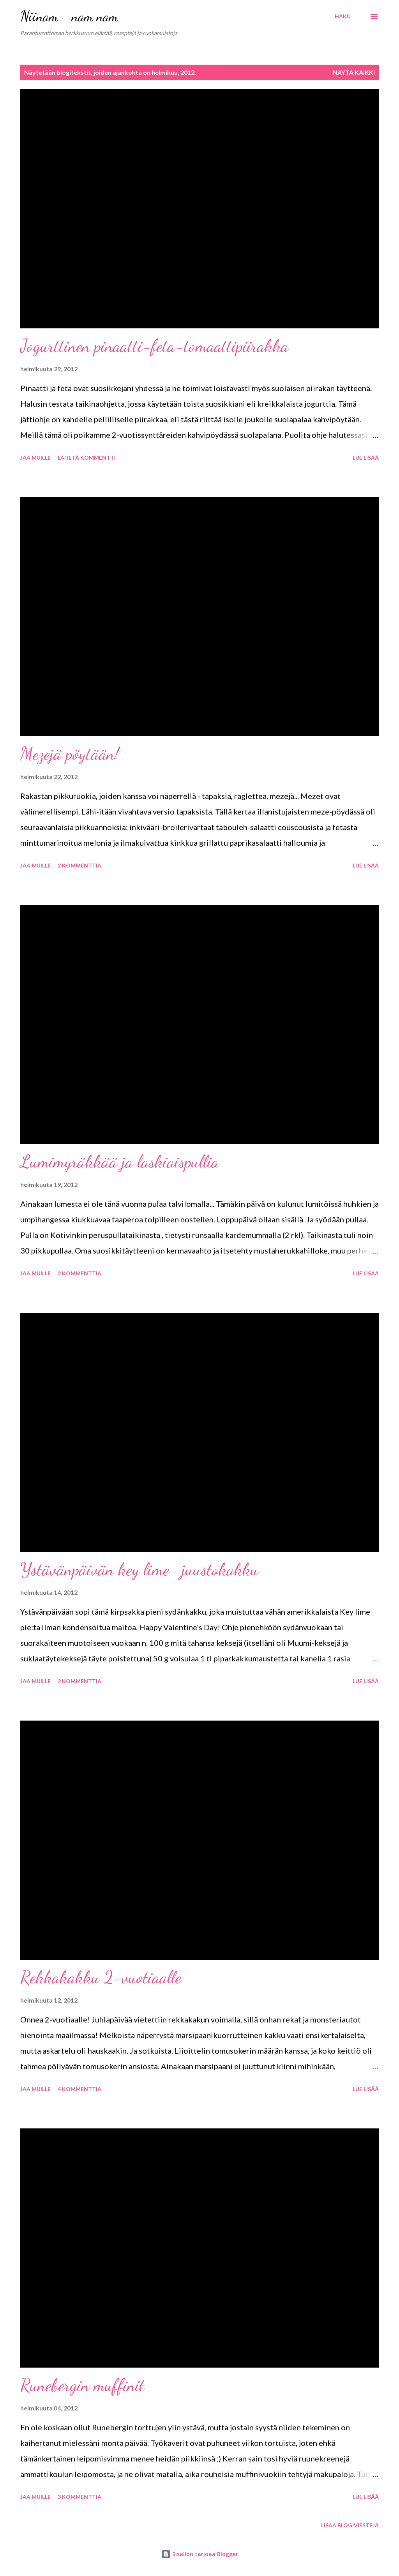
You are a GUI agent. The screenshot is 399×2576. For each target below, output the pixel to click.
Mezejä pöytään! (69, 754)
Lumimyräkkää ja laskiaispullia (119, 1161)
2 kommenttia (79, 865)
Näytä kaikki (354, 72)
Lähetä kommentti (87, 457)
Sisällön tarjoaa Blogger (199, 2554)
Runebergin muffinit (82, 2385)
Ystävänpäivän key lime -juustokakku (139, 1569)
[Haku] (343, 16)
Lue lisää (366, 457)
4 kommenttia (79, 2089)
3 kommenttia (79, 2496)
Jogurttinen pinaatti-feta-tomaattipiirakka (154, 346)
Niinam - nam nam (69, 16)
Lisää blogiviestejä (350, 2525)
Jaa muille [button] (35, 457)
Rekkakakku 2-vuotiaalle (100, 1977)
